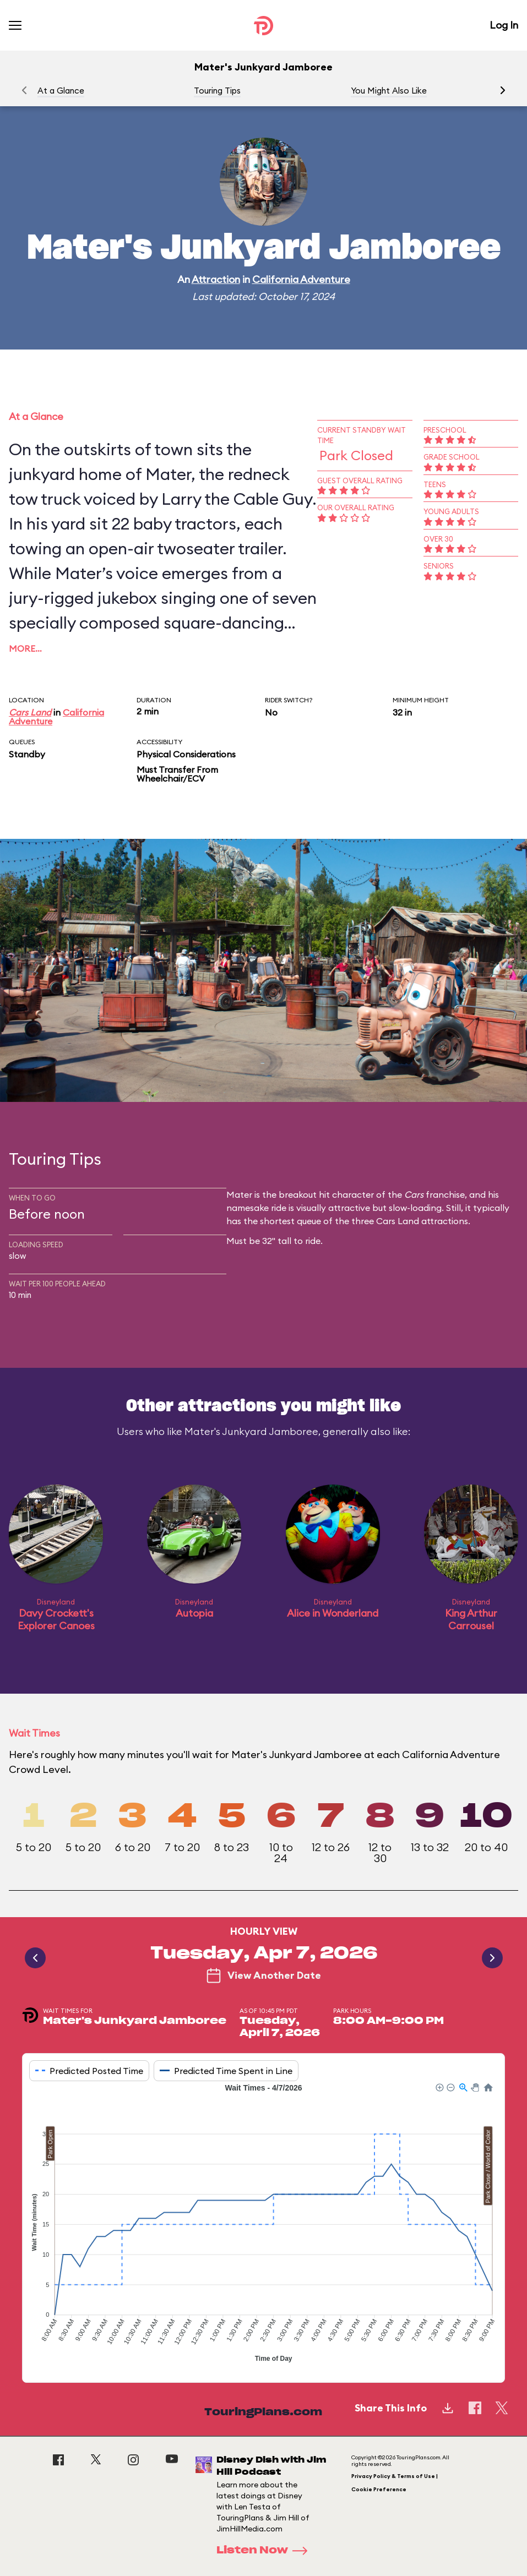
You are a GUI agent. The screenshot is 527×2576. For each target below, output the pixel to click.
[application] (263, 2224)
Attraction (216, 279)
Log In (504, 25)
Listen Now (265, 2551)
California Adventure (301, 279)
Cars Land (30, 712)
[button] (502, 90)
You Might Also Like (389, 90)
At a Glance (60, 90)
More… (25, 648)
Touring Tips (217, 90)
